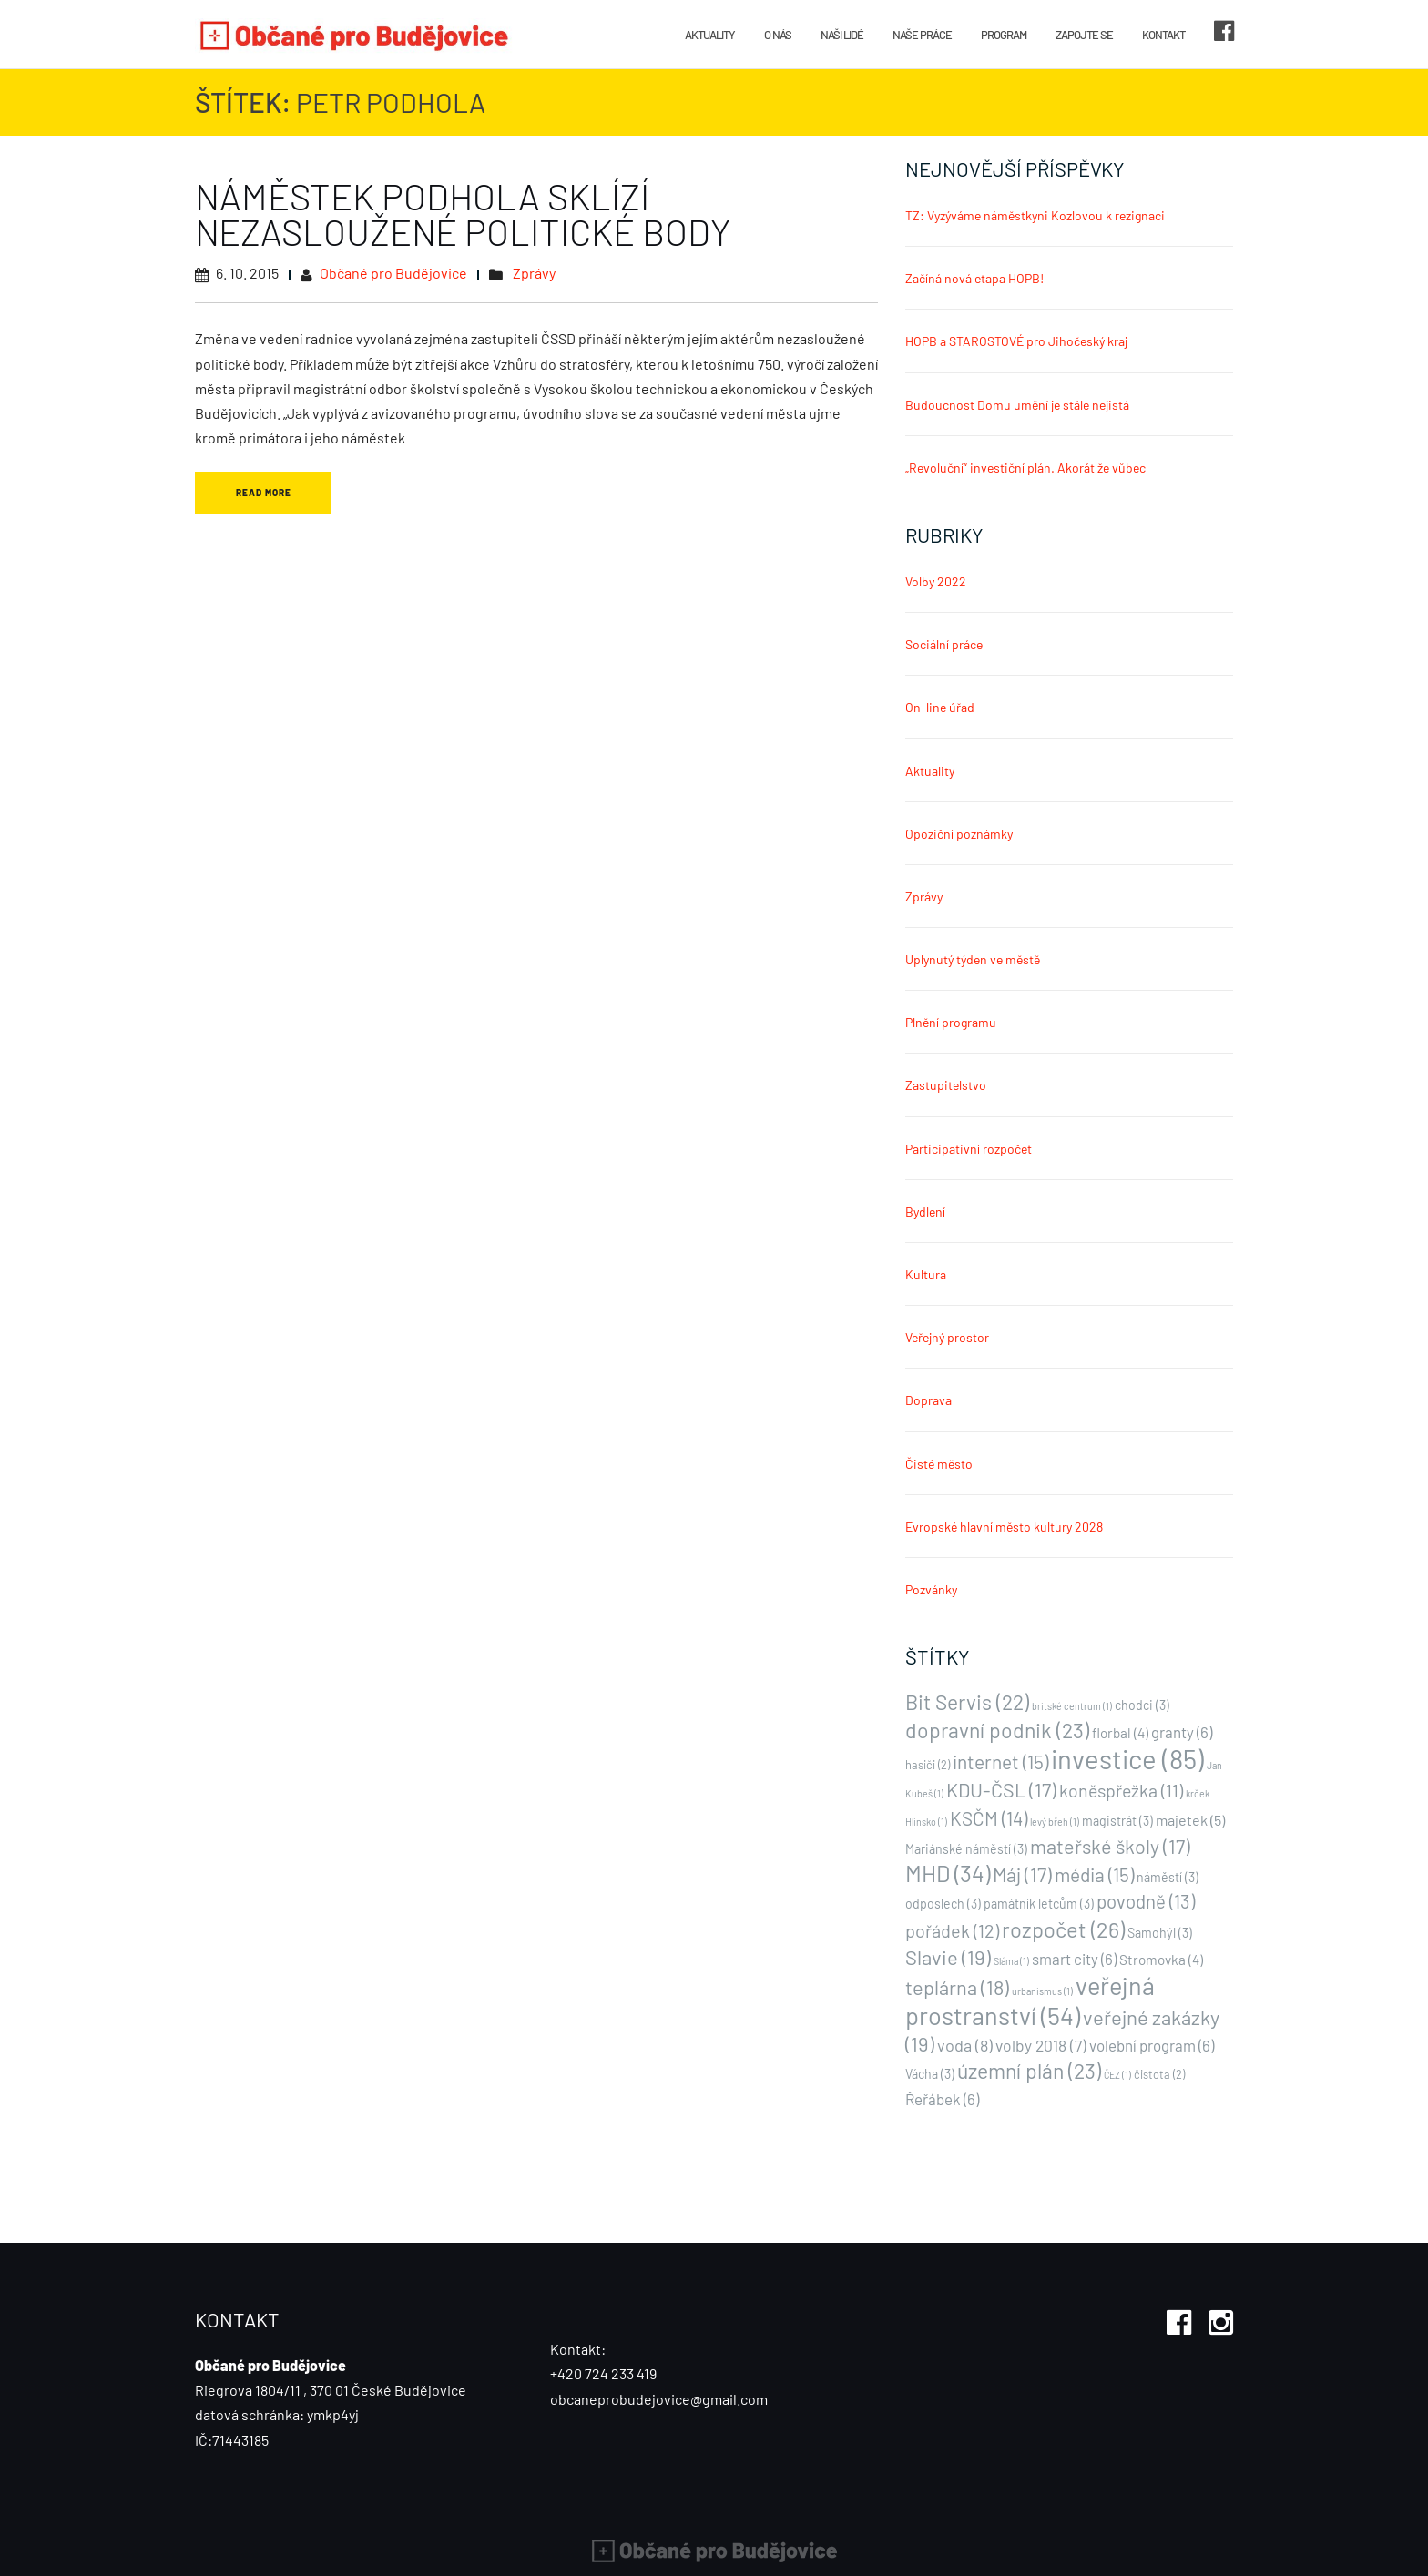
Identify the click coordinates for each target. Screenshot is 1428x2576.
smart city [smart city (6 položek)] (1074, 1959)
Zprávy (534, 272)
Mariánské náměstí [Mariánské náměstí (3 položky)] (966, 1849)
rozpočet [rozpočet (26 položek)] (1063, 1929)
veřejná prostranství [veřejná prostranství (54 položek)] (1030, 2000)
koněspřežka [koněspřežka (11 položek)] (1121, 1790)
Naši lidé (842, 34)
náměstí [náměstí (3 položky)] (1167, 1877)
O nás (777, 34)
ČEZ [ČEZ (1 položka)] (1117, 2075)
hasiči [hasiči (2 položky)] (927, 1764)
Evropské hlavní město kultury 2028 (1004, 1526)
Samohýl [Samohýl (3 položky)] (1159, 1932)
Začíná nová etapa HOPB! (974, 278)
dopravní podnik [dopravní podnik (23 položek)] (997, 1730)
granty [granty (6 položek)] (1181, 1732)
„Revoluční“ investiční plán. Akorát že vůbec (1025, 467)
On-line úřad (939, 707)
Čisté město (939, 1463)
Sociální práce (944, 644)
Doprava (928, 1400)
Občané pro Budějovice (393, 272)
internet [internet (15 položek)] (1000, 1761)
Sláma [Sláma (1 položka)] (1011, 1961)
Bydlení (925, 1211)
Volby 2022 (935, 581)
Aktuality (710, 34)
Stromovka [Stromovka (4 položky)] (1161, 1959)
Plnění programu (950, 1022)
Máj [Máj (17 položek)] (1022, 1874)
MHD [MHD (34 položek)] (947, 1873)
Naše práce (922, 34)
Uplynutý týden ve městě (972, 959)
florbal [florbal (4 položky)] (1120, 1733)
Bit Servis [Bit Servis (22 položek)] (967, 1702)
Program (1003, 34)
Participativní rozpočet (968, 1148)
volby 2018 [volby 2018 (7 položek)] (1040, 2045)
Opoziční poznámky (959, 833)
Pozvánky (931, 1589)
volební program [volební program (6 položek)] (1151, 2045)
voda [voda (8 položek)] (965, 2045)
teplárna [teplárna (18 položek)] (957, 1987)
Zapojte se (1084, 34)
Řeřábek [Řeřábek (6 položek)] (942, 2099)
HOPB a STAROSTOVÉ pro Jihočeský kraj (1016, 341)
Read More (263, 492)
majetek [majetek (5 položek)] (1190, 1819)
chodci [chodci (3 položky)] (1142, 1705)
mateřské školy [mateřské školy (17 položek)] (1110, 1846)
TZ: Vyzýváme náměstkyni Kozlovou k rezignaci (1035, 215)
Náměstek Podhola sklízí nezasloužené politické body (462, 213)
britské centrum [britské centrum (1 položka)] (1072, 1706)
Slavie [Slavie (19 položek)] (948, 1957)
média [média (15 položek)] (1094, 1874)
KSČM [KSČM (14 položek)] (988, 1818)
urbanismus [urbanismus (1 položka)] (1042, 1991)
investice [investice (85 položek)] (1127, 1759)
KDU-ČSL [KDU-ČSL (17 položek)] (1001, 1789)
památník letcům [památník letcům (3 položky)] (1039, 1903)
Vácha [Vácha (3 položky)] (929, 2074)
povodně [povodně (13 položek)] (1145, 1901)
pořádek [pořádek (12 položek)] (952, 1930)
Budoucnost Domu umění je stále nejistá (1017, 404)
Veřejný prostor (947, 1337)
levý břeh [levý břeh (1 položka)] (1054, 1822)
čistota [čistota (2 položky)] (1159, 2074)
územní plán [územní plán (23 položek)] (1029, 2070)
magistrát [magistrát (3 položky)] (1117, 1820)
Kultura (925, 1274)
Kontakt (1163, 34)
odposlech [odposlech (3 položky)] (943, 1903)
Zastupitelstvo (945, 1085)
